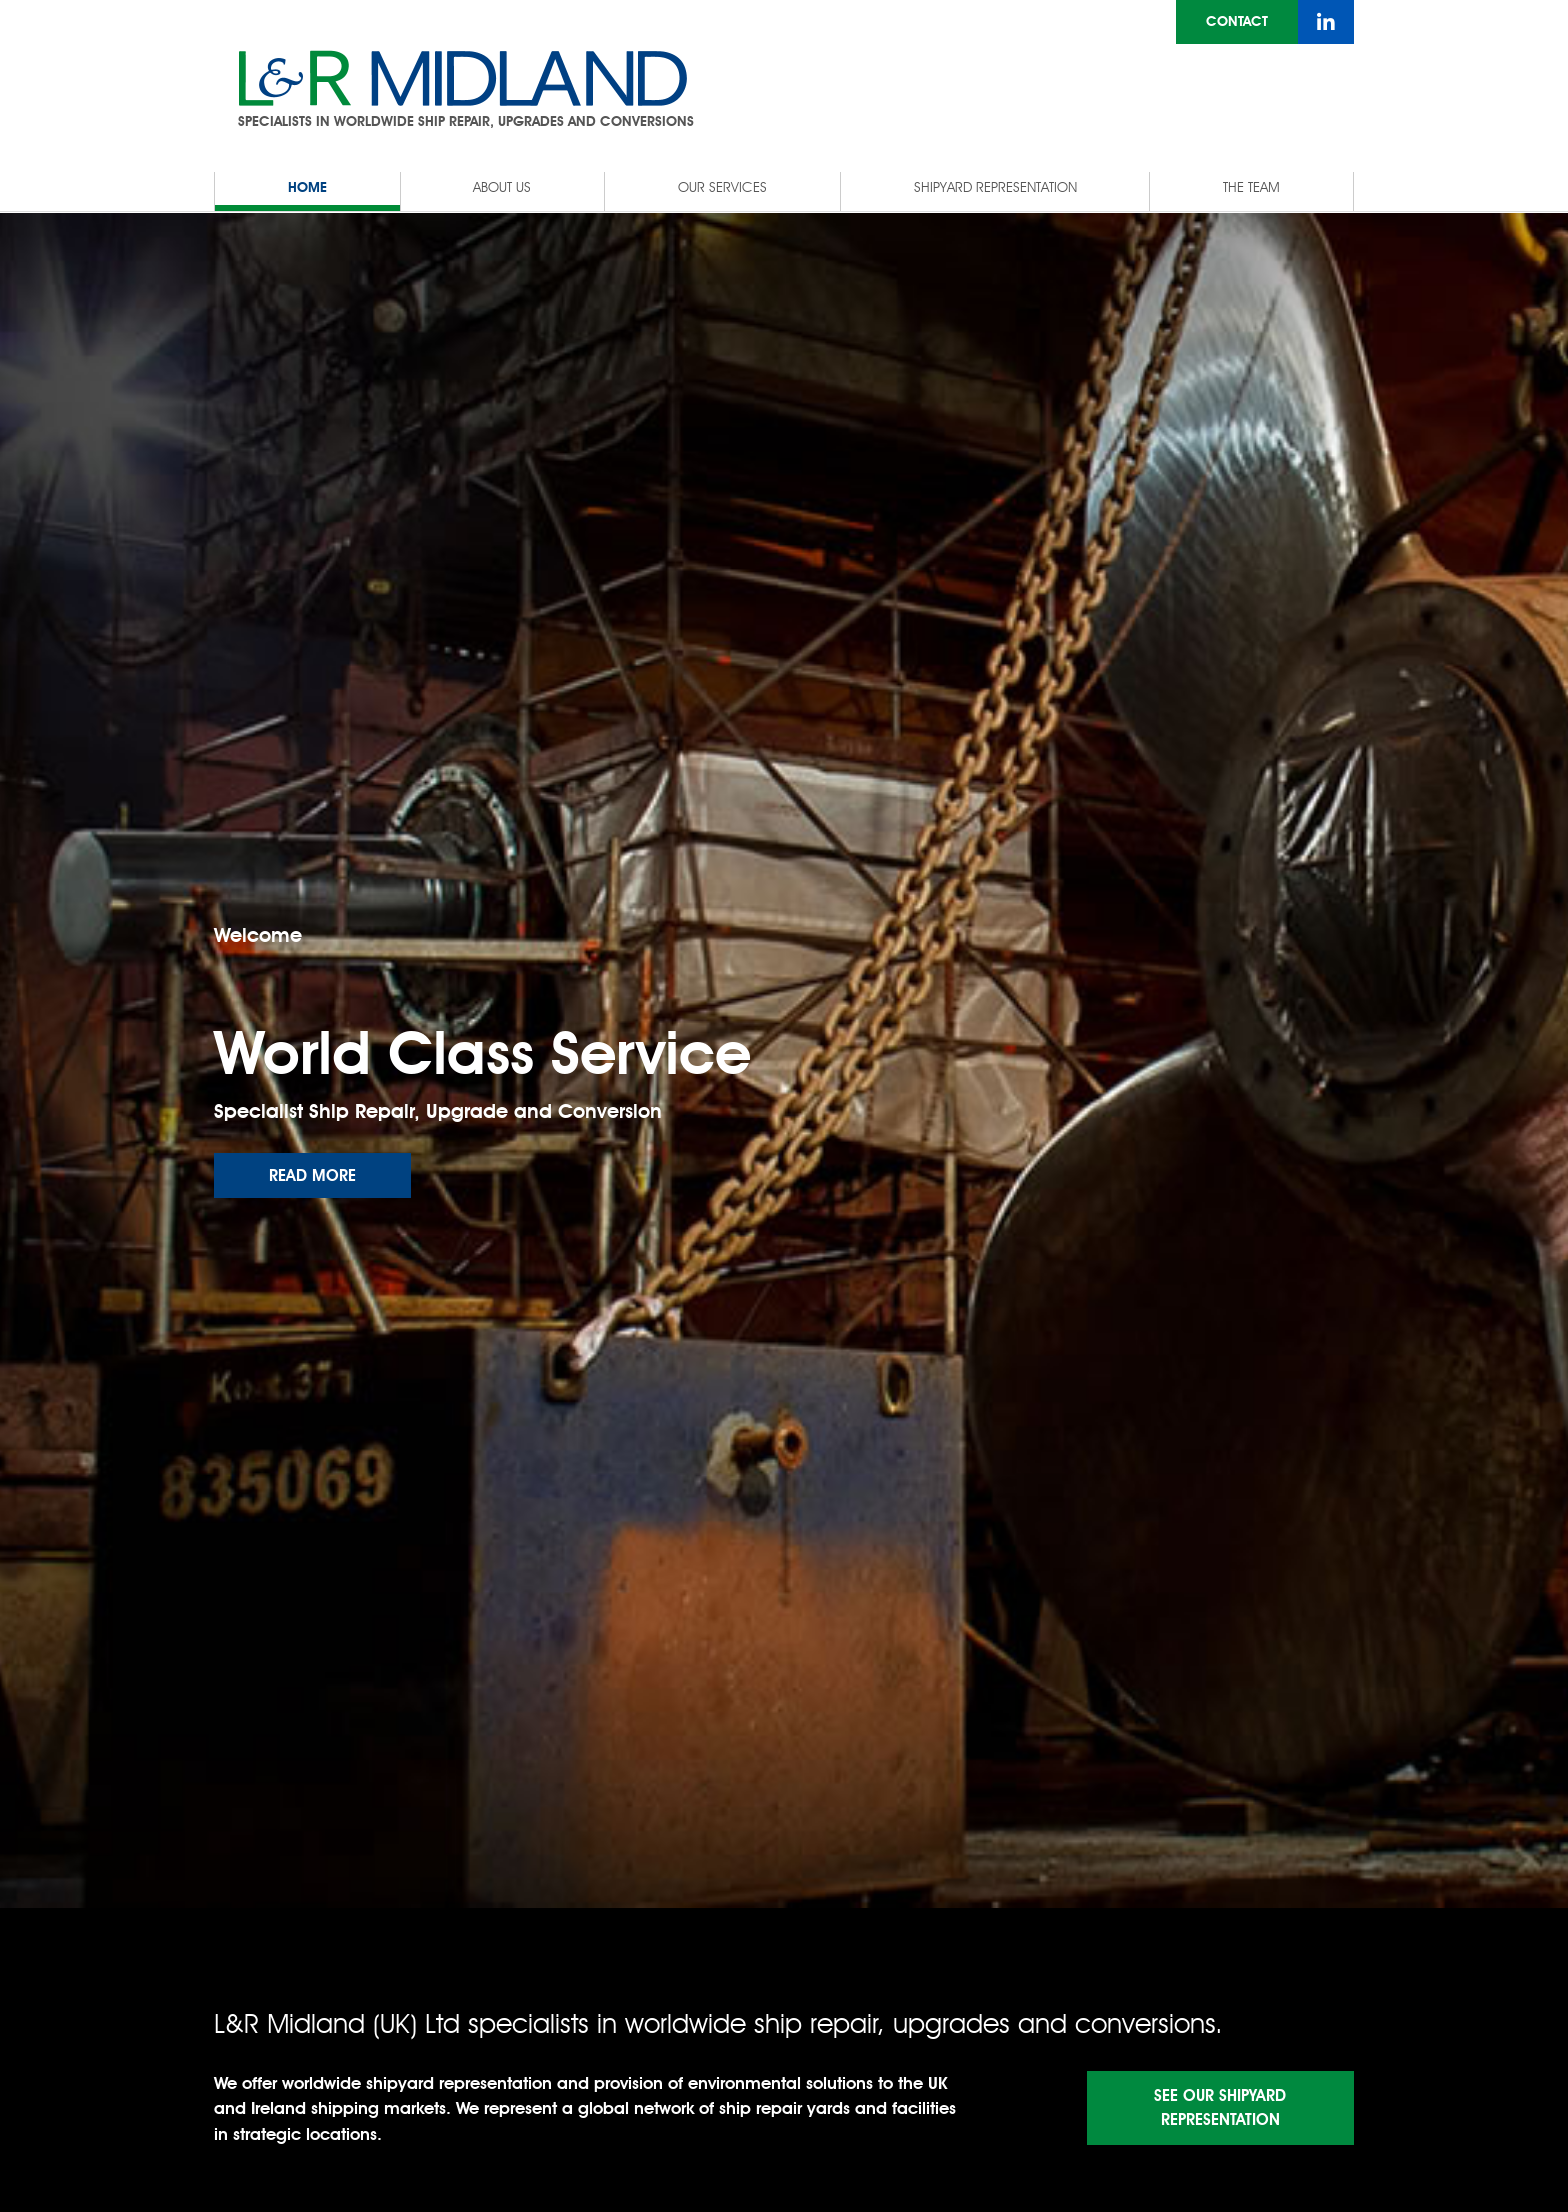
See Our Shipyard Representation (1220, 2107)
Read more (312, 1175)
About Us (502, 187)
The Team (1251, 187)
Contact (1237, 21)
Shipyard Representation (995, 187)
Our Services (722, 187)
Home (307, 187)
